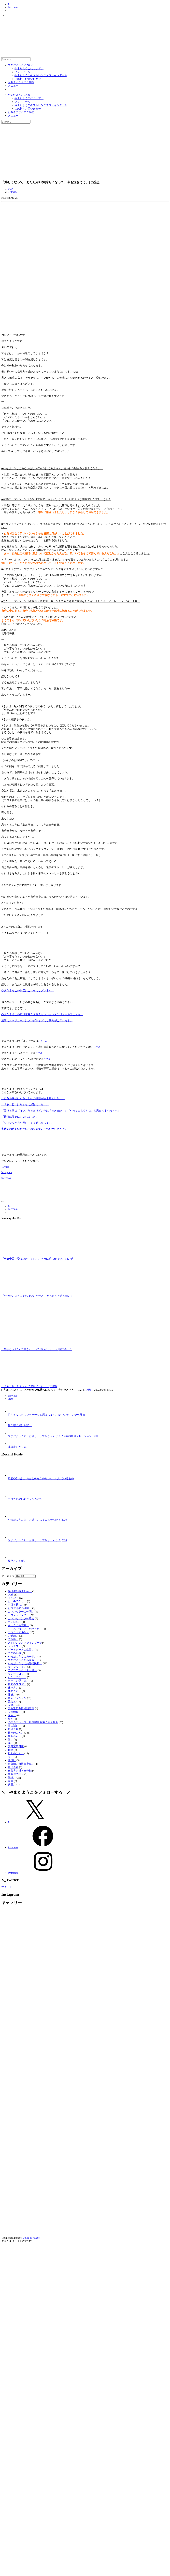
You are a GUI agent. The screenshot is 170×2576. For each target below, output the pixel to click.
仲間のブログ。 (17, 1684)
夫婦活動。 (14, 1711)
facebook (6, 1178)
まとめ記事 (14, 1653)
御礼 (10, 1718)
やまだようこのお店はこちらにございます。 (27, 990)
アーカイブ (7, 1576)
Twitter (5, 1166)
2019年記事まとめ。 (20, 1591)
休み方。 (13, 1687)
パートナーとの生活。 (21, 1649)
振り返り (13, 1729)
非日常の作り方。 (18, 1446)
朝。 (10, 1739)
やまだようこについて (21, 65)
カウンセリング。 (18, 1615)
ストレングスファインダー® (25, 1642)
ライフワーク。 (17, 1666)
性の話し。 (14, 1725)
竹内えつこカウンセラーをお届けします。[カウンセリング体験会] (47, 1414)
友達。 (12, 1705)
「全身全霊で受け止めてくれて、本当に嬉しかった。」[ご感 (37, 1258)
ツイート (6, 1887)
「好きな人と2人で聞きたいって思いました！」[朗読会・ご (36, 1349)
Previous (12, 1395)
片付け (12, 1760)
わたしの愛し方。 (18, 1680)
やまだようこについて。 (28, 68)
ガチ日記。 (14, 1622)
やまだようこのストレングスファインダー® (40, 75)
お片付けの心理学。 (20, 1608)
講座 (10, 1781)
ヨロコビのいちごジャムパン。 (26, 1499)
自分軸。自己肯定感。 (21, 1763)
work (10, 1594)
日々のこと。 (16, 1732)
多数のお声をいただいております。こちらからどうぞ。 (34, 1128)
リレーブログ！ (17, 1673)
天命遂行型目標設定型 (21, 1708)
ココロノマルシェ (18, 1632)
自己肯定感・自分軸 (20, 1770)
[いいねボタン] (2, 1201)
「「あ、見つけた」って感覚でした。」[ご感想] (29, 1386)
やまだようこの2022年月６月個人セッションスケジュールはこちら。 (42, 1014)
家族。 (12, 1715)
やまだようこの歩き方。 (22, 1660)
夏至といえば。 (17, 1560)
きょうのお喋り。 (18, 1625)
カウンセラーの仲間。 (21, 1611)
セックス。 (14, 1646)
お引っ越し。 (16, 1604)
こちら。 (43, 1040)
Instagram (6, 1172)
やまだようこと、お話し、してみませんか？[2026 (37, 1519)
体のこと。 (14, 1691)
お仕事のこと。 (17, 1601)
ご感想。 (89, 1389)
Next (10, 1398)
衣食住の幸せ (16, 1774)
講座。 (12, 1784)
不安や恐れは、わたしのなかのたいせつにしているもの (41, 1478)
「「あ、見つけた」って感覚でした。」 (25, 1104)
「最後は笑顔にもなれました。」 (21, 1116)
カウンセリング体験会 (21, 1618)
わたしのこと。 (17, 1677)
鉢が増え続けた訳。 (20, 1425)
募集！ (12, 1701)
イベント (13, 1597)
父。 (10, 1756)
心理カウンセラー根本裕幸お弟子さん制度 (33, 1722)
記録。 (12, 1777)
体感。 (12, 1694)
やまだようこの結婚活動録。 (25, 1663)
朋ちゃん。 (14, 1736)
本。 (10, 1743)
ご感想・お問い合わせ (27, 78)
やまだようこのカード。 (22, 1656)
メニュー (13, 85)
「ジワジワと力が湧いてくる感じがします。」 (29, 1122)
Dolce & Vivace (31, 2237)
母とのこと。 (16, 1753)
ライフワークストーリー (22, 1670)
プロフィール (22, 72)
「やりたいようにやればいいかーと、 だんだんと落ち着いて (37, 1295)
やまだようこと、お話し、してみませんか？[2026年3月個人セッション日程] (53, 1436)
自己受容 (13, 1767)
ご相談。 (13, 1639)
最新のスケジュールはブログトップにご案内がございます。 (36, 1020)
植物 (10, 1750)
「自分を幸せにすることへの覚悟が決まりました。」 (33, 1098)
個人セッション (17, 1698)
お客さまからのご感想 (21, 82)
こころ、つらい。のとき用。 (25, 1628)
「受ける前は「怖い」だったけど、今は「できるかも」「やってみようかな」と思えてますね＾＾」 (60, 1110)
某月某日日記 (16, 1746)
